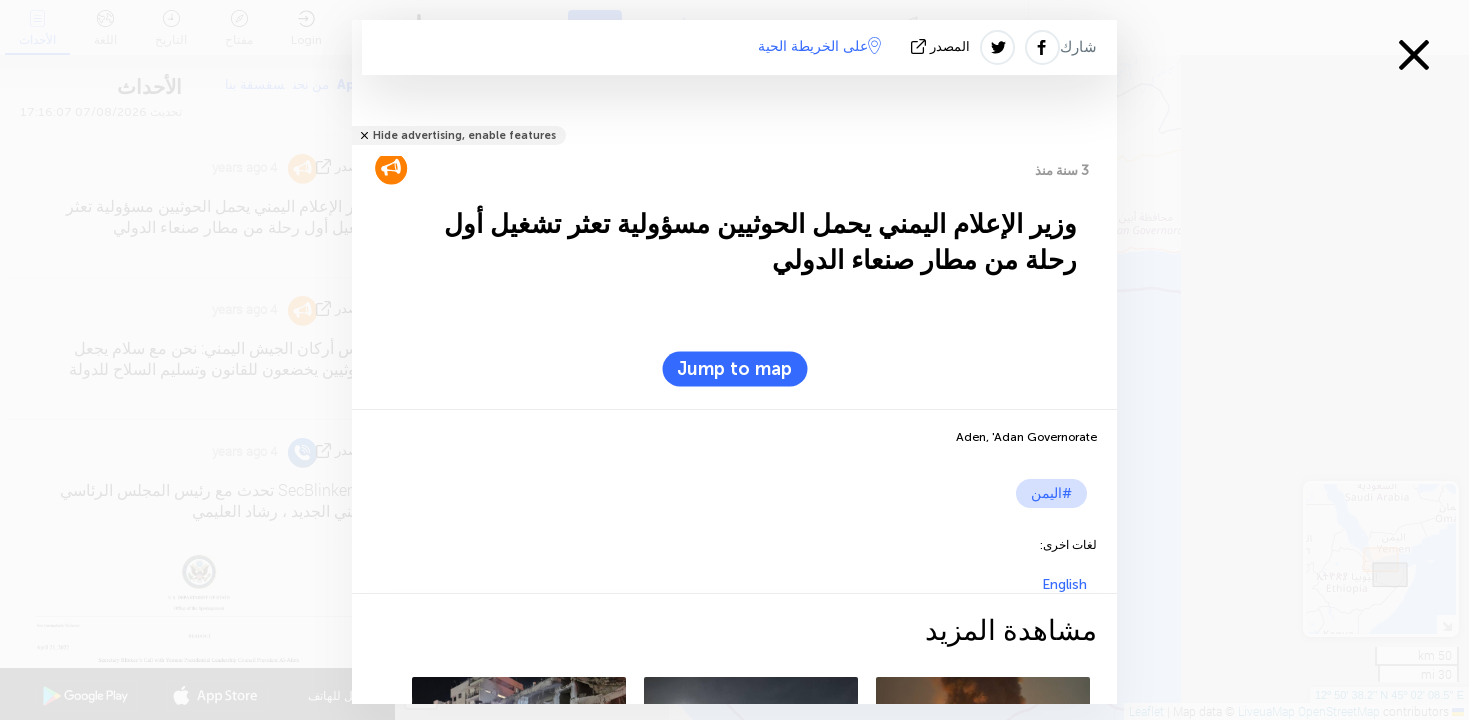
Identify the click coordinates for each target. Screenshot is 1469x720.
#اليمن (1051, 493)
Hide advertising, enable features (464, 135)
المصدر (942, 46)
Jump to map (734, 369)
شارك (1078, 47)
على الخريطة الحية (819, 46)
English (1064, 584)
